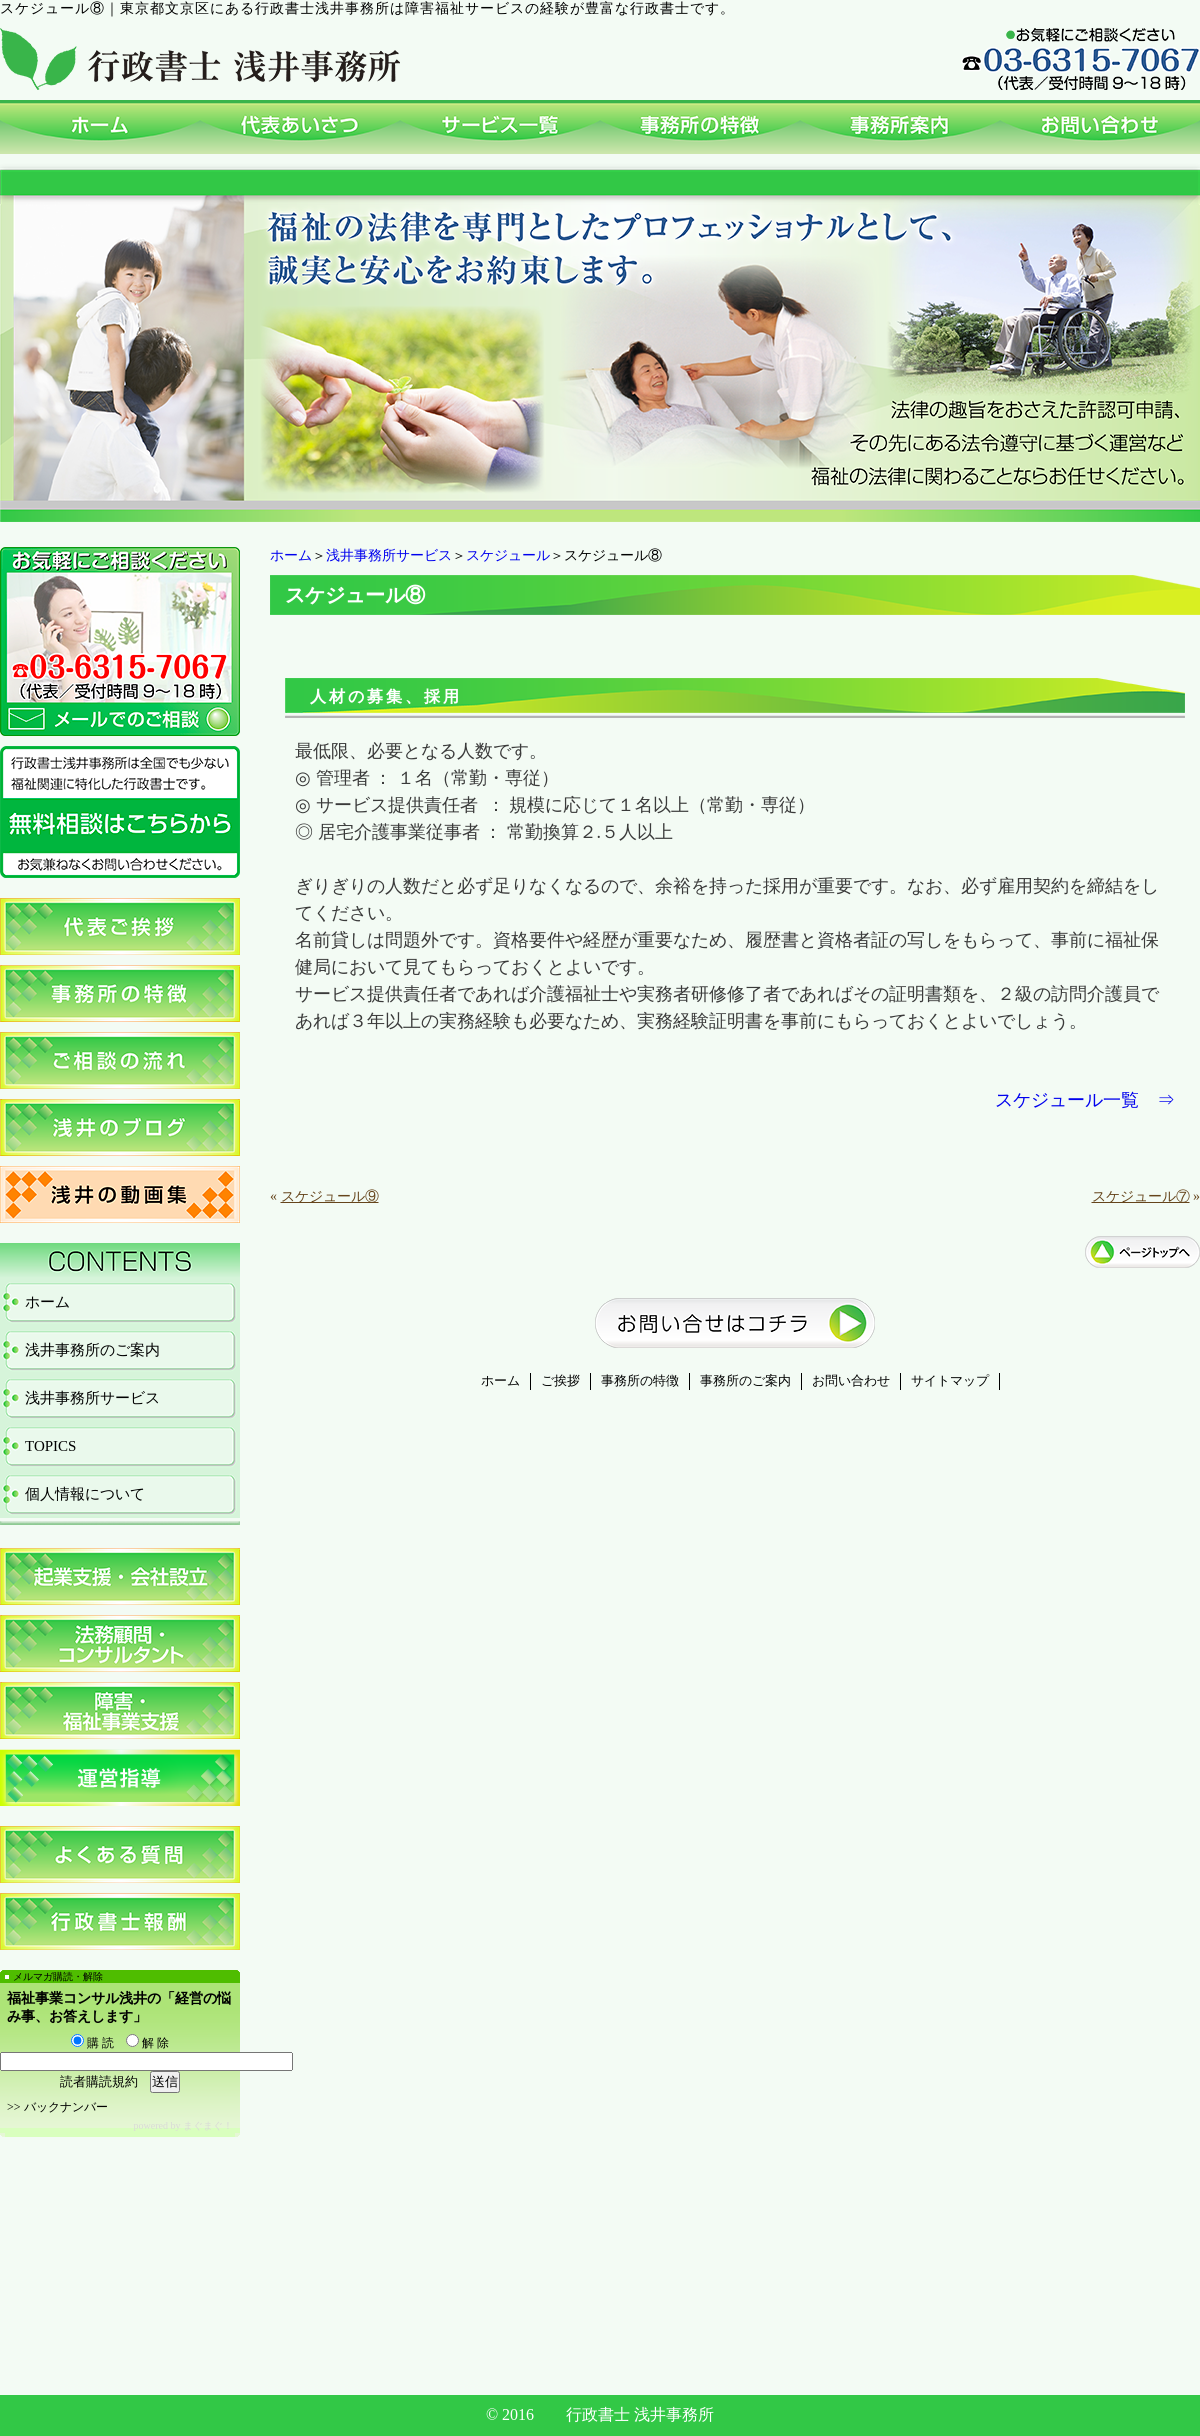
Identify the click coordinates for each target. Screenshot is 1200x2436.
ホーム (291, 555)
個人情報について (85, 1494)
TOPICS (50, 1446)
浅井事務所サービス (389, 555)
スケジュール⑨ (330, 1196)
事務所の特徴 (640, 1381)
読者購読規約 (99, 2081)
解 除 (147, 2043)
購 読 (92, 2043)
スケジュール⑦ (1141, 1196)
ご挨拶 (560, 1381)
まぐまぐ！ (208, 2125)
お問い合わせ (851, 1381)
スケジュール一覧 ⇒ (1085, 1100)
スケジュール (508, 555)
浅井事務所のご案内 (92, 1350)
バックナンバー (66, 2107)
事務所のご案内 (745, 1381)
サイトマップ (950, 1381)
